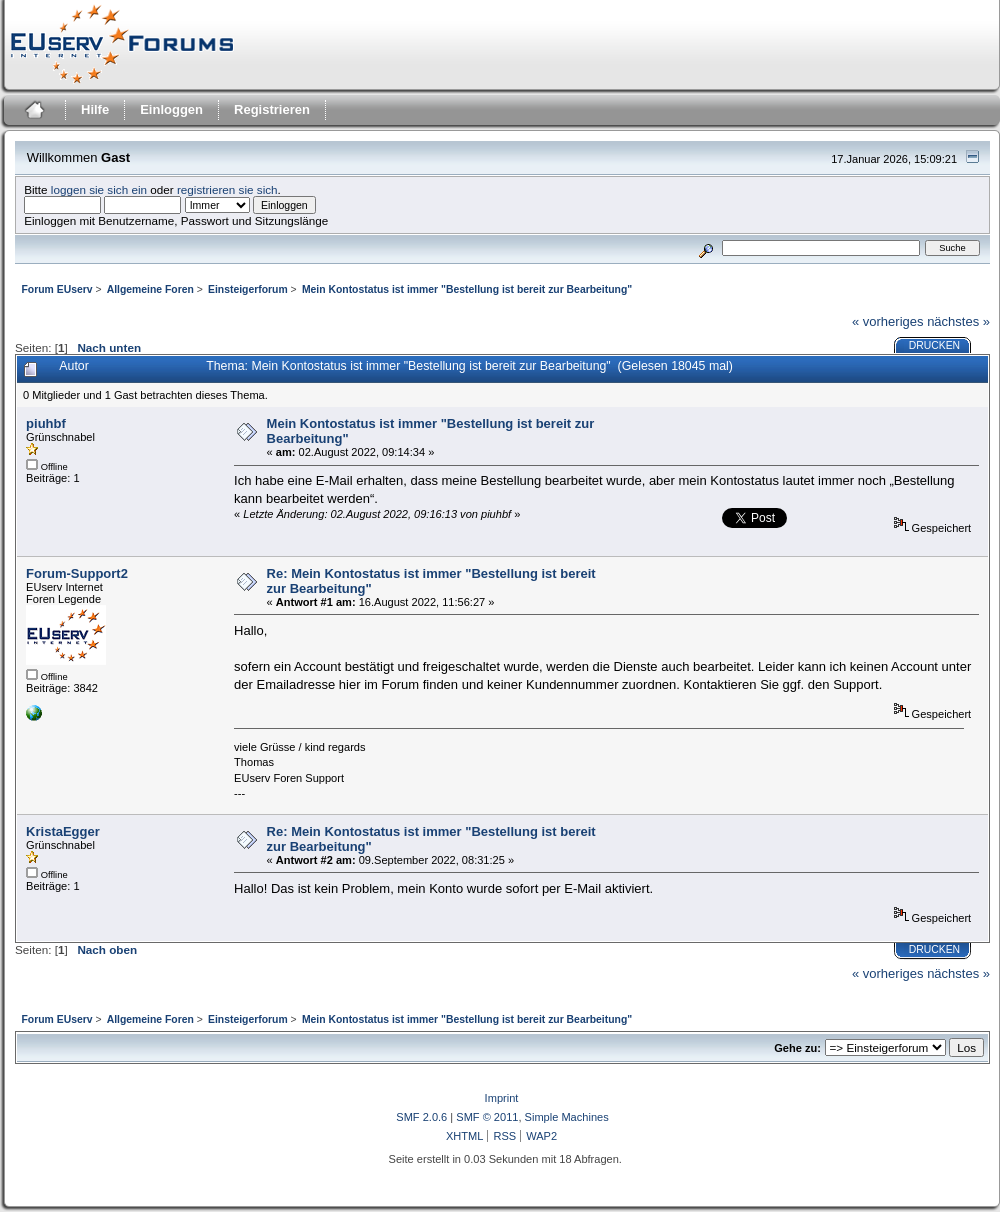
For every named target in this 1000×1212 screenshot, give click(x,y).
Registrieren (272, 109)
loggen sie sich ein (99, 189)
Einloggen (171, 109)
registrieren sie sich (227, 189)
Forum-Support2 (77, 573)
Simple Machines (567, 1117)
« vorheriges (888, 321)
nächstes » (958, 321)
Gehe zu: (797, 1048)
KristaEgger (63, 831)
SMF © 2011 (487, 1117)
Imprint (502, 1098)
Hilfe (95, 109)
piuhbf (46, 423)
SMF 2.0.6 (421, 1117)
